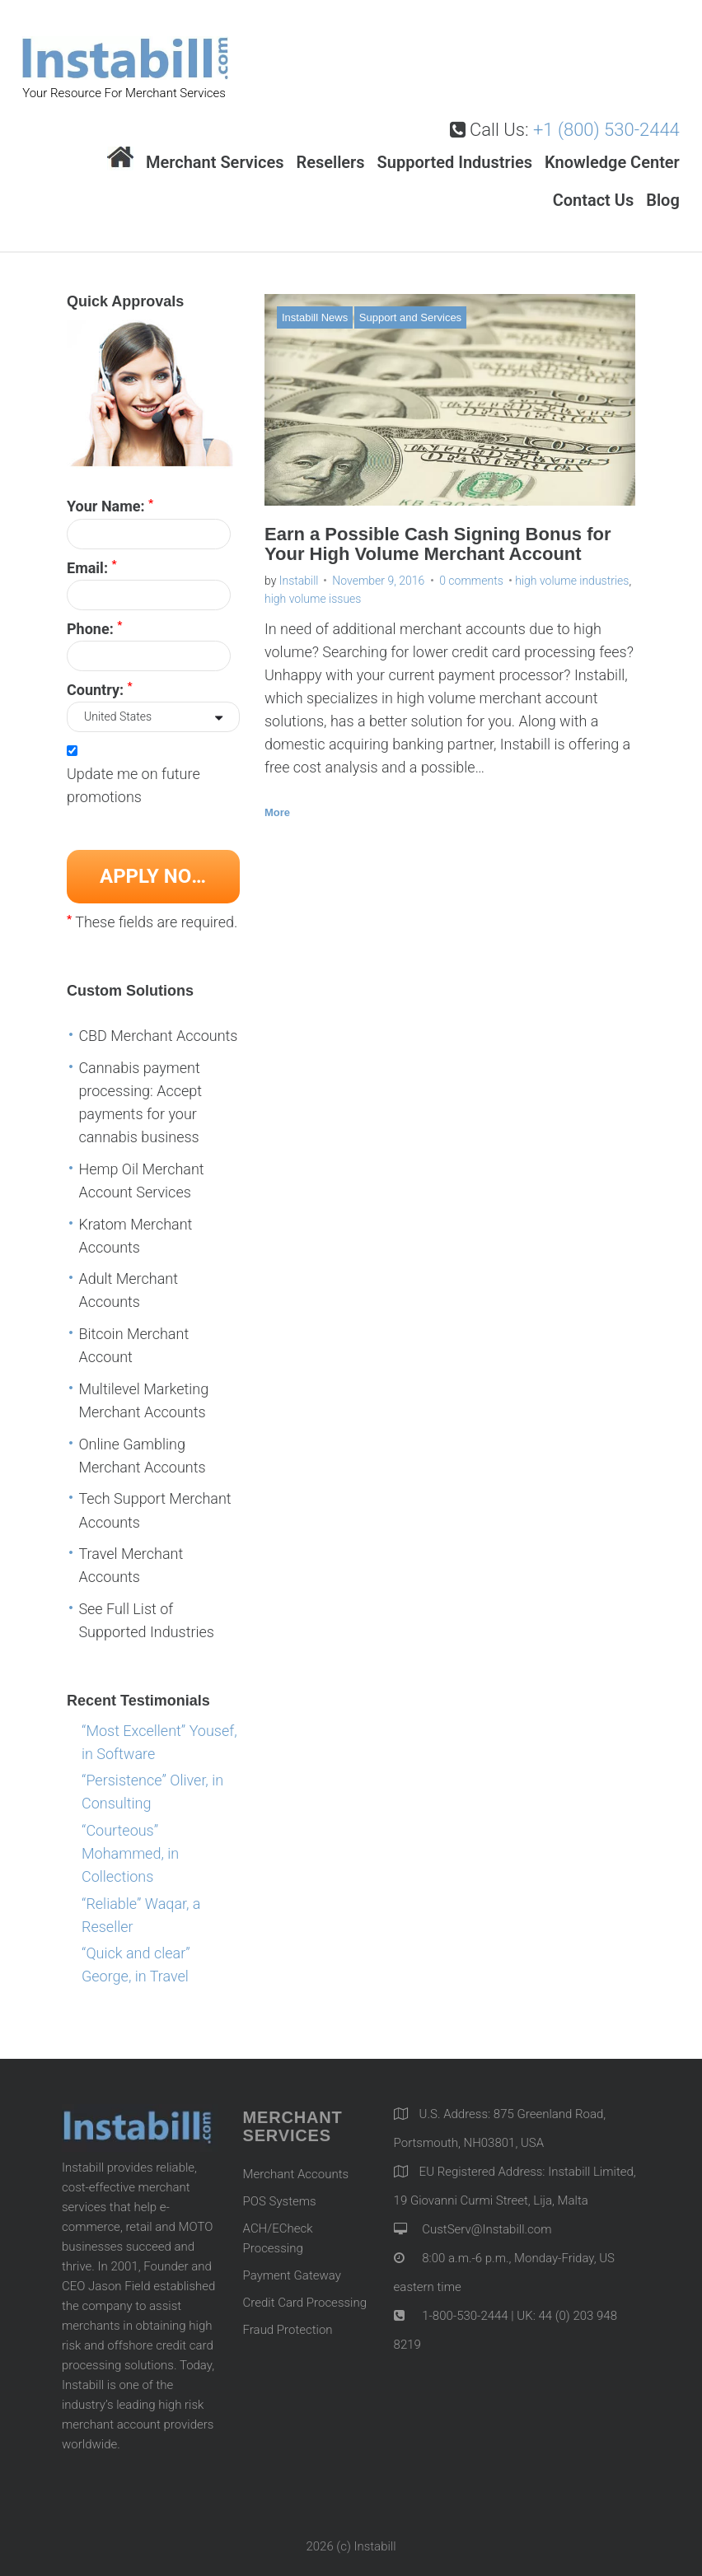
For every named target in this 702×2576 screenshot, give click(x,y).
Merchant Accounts (296, 2161)
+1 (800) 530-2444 (606, 116)
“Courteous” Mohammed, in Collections (130, 1840)
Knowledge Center (612, 149)
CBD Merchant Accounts (157, 1022)
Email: (92, 553)
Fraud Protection (288, 2316)
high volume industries (572, 567)
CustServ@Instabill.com (486, 2216)
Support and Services (410, 304)
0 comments (471, 567)
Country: (100, 675)
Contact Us (593, 187)
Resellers (330, 149)
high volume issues (312, 585)
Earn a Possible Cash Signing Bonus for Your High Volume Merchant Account (437, 530)
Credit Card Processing (305, 2289)
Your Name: (110, 492)
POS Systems (279, 2188)
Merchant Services (215, 149)
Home (120, 145)
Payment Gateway (292, 2262)
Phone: (94, 614)
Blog (663, 187)
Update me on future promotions (133, 772)
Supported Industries (454, 149)
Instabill (299, 567)
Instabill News (315, 304)
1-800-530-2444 (463, 2302)
